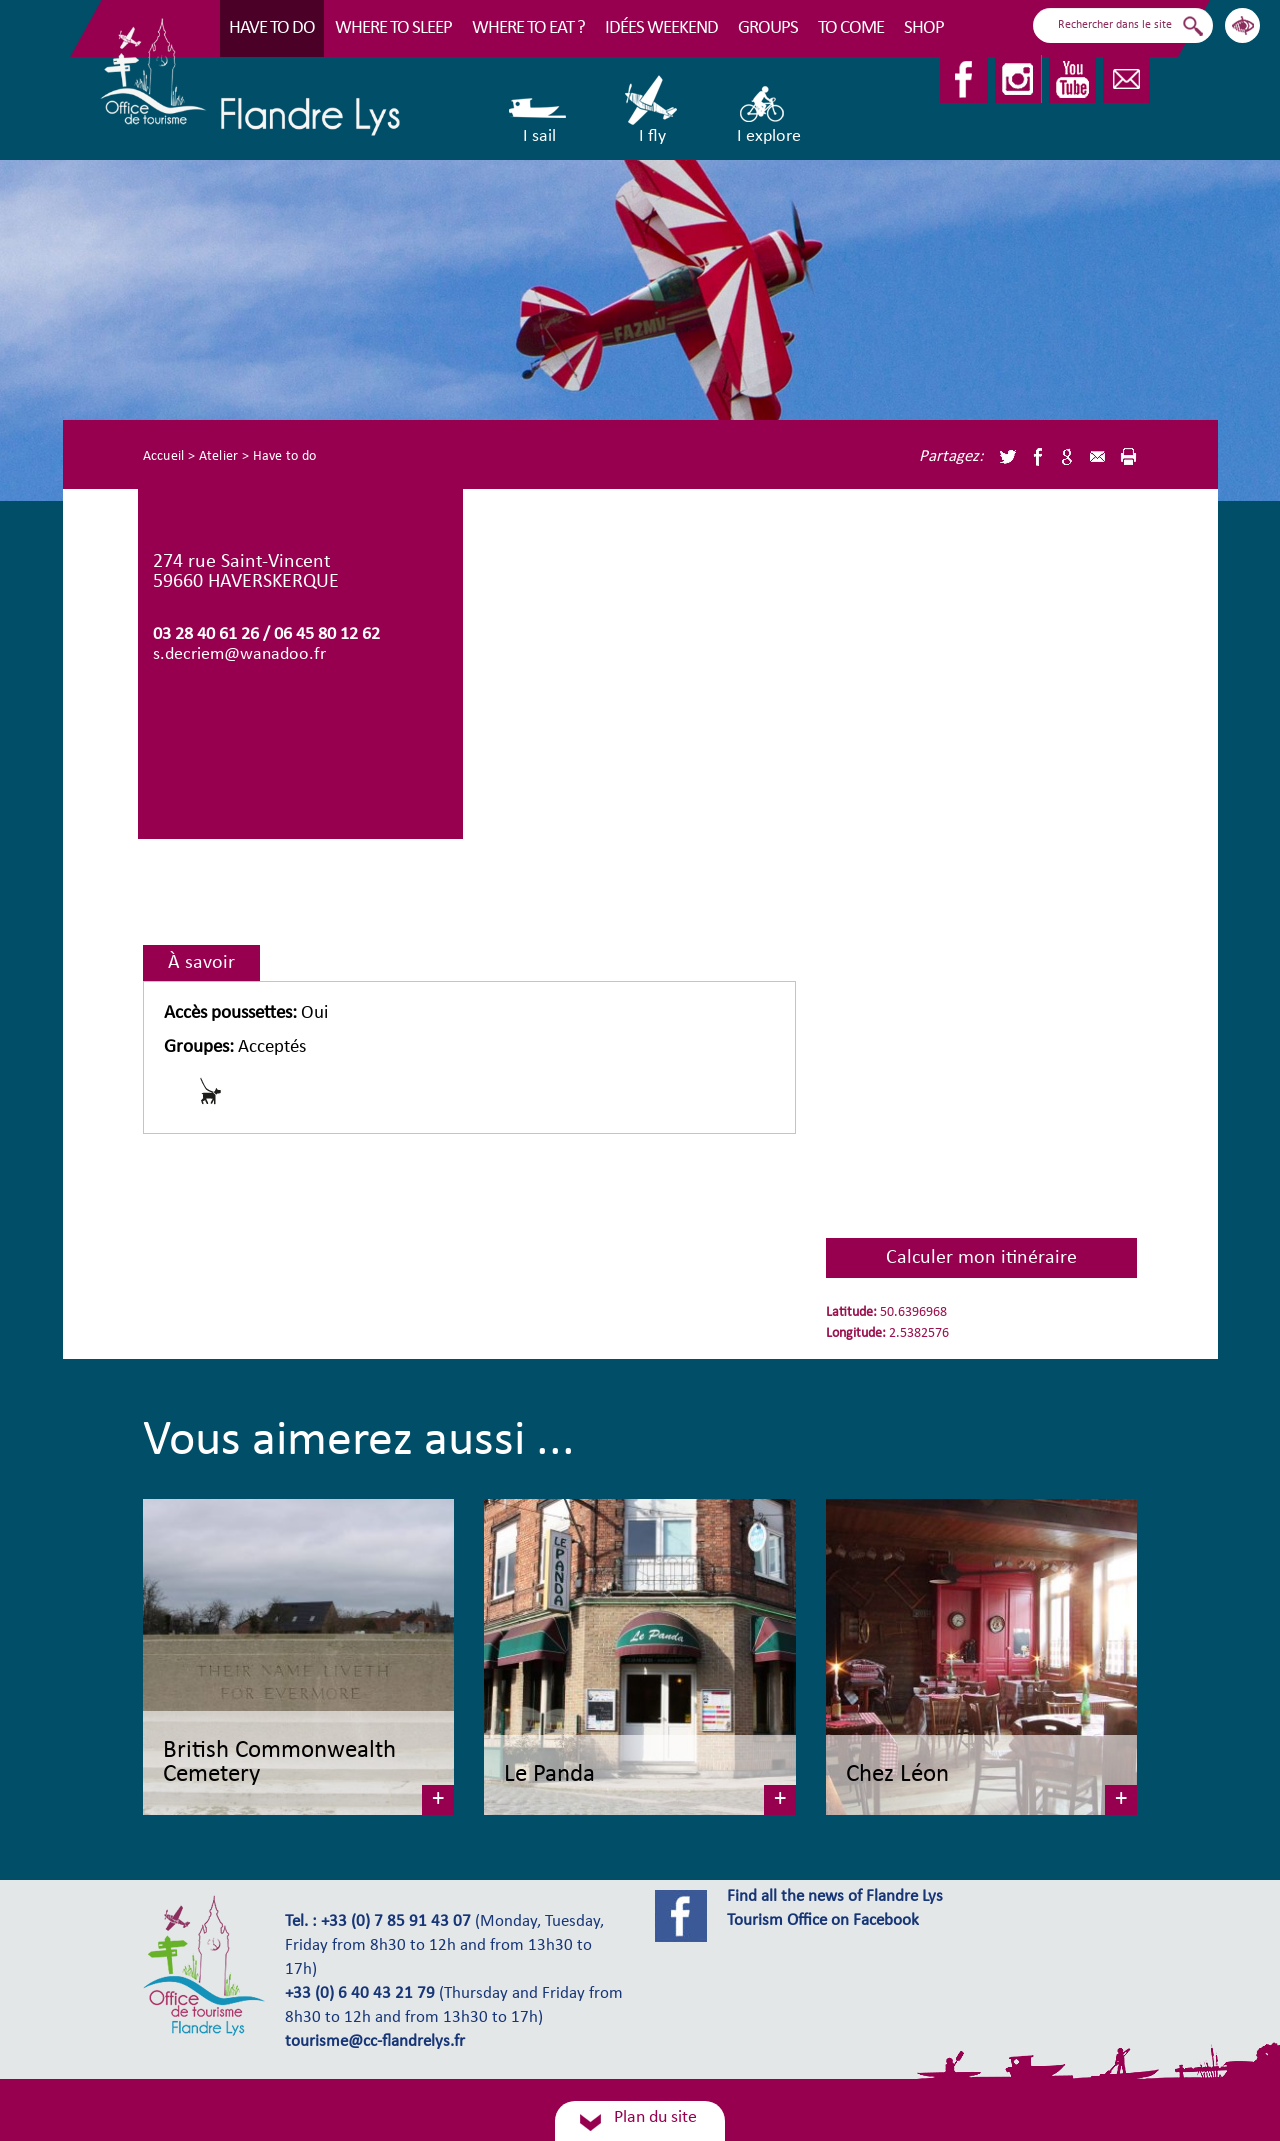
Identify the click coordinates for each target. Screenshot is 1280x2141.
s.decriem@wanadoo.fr (239, 654)
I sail (539, 110)
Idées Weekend (661, 28)
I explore (769, 110)
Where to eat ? (528, 28)
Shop (924, 28)
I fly (652, 110)
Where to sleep (393, 28)
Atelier (219, 456)
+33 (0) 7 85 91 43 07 (396, 1922)
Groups (768, 28)
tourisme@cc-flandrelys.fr (375, 2042)
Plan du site (655, 2117)
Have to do (272, 28)
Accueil (164, 456)
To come (851, 28)
